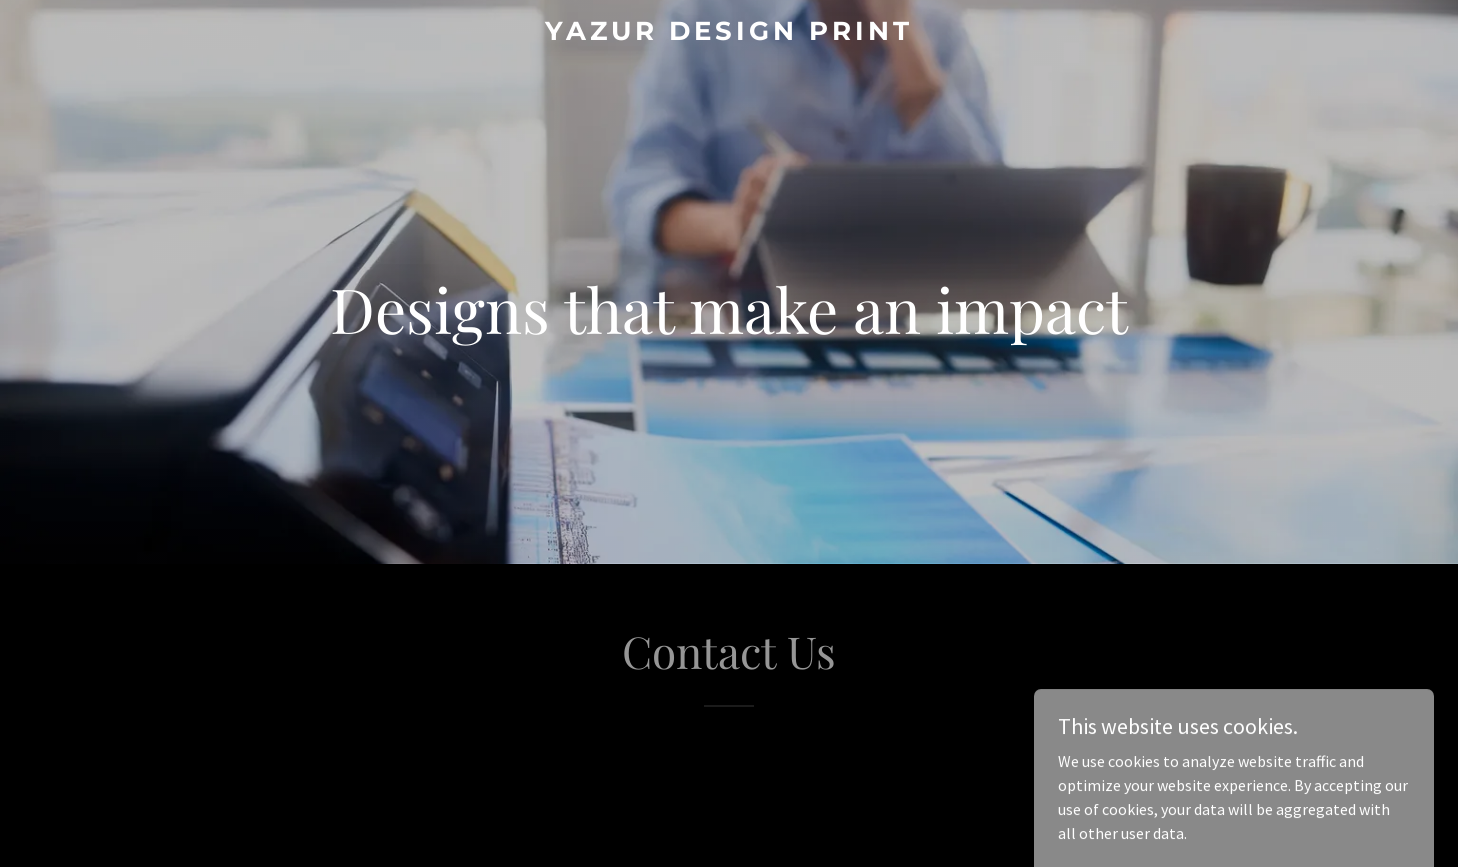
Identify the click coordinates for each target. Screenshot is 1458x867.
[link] (729, 34)
